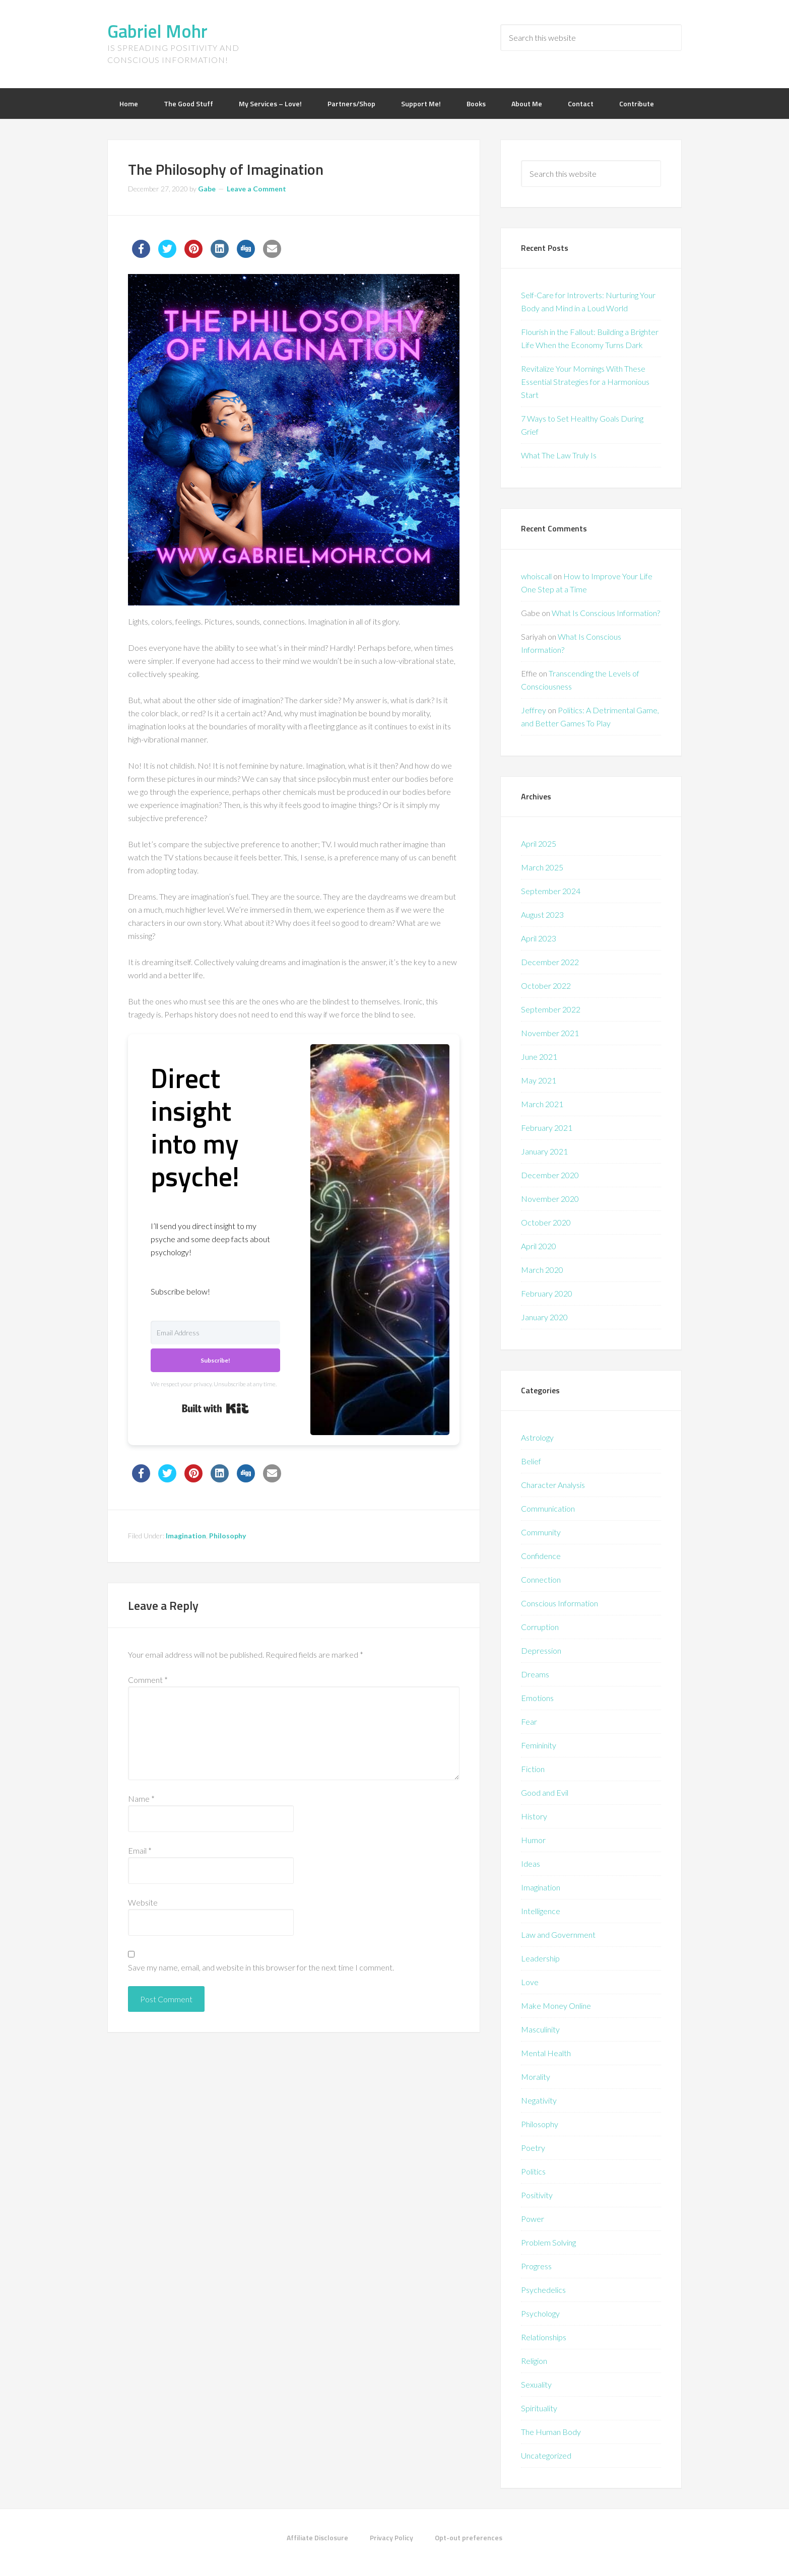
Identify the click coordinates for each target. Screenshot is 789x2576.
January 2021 (544, 1151)
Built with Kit (215, 1408)
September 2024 (550, 891)
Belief (531, 1461)
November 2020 (550, 1198)
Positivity (537, 2195)
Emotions (537, 1698)
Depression (541, 1650)
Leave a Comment (256, 188)
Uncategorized (546, 2455)
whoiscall (536, 576)
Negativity (539, 2100)
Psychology (540, 2313)
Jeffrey (533, 710)
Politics (533, 2171)
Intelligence (540, 1911)
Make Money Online (556, 2005)
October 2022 (546, 985)
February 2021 (546, 1127)
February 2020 (546, 1293)
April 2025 (538, 843)
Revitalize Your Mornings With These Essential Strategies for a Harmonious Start (585, 381)
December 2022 (550, 962)
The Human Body (551, 2431)
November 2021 (550, 1033)
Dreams (535, 1674)
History (534, 1816)
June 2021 (539, 1056)
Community (541, 1532)
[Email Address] (215, 1332)
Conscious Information (559, 1603)
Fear (529, 1721)
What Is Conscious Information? (606, 613)
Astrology (537, 1437)
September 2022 (550, 1009)
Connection (541, 1579)
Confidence (541, 1556)
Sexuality (536, 2384)
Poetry (533, 2147)
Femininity (538, 1745)
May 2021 (538, 1080)
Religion (534, 2360)
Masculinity (540, 2029)
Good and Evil (544, 1792)
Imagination (186, 1535)
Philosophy (227, 1535)
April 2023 (538, 938)
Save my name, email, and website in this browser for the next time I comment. (261, 1967)
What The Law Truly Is (559, 455)
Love (530, 1982)
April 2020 (538, 1246)
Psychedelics (543, 2289)
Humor (533, 1840)
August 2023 (542, 914)
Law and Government (558, 1934)
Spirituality (539, 2408)
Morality (535, 2076)
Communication (548, 1508)
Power (532, 2218)
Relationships (543, 2337)
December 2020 (550, 1175)
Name (141, 1798)
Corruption (540, 1627)
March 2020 (542, 1269)
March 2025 (542, 867)
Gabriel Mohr (157, 31)
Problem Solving (548, 2242)
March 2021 (542, 1104)
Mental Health (546, 2053)
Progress (536, 2266)
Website (143, 1902)
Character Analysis (553, 1484)
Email (140, 1850)
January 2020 (544, 1317)
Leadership (540, 1958)
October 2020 (546, 1222)
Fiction (533, 1769)
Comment (148, 1679)
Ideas (530, 1863)
